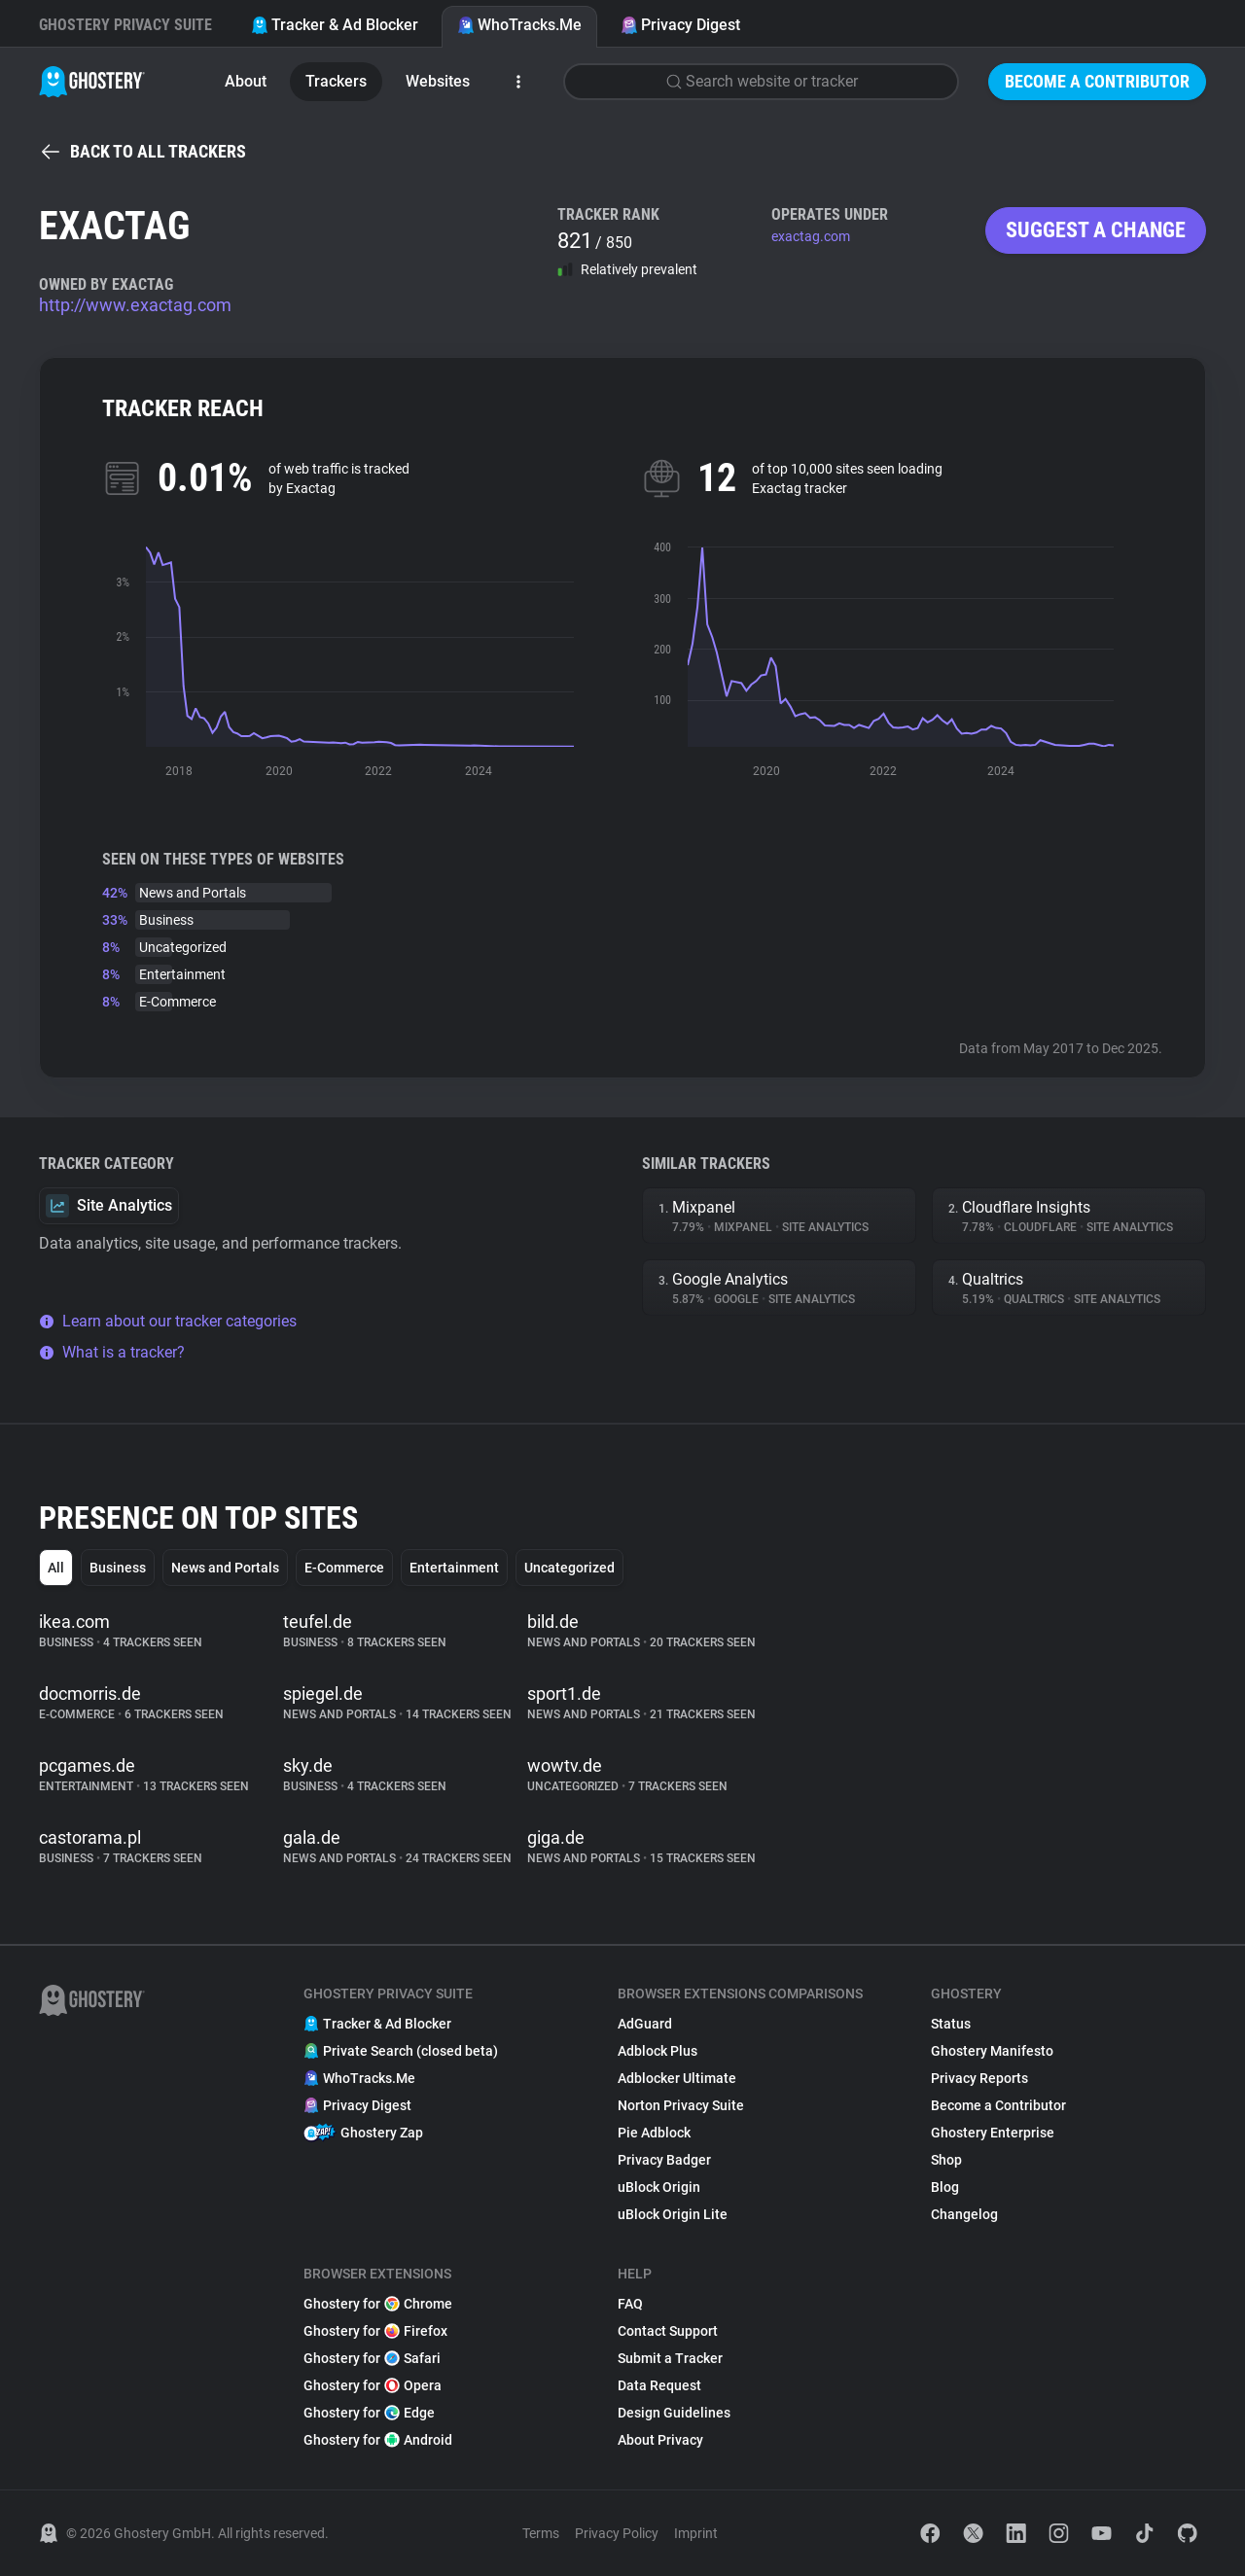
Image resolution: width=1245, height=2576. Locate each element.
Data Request (659, 2385)
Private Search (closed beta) (400, 2051)
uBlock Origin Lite (673, 2214)
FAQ (630, 2303)
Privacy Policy (616, 2533)
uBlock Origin (659, 2187)
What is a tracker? (112, 1352)
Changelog (964, 2214)
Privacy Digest (680, 25)
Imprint (696, 2533)
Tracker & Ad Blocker (334, 25)
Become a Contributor (1097, 81)
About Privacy (660, 2440)
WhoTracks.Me (519, 25)
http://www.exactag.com (135, 305)
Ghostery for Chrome (377, 2303)
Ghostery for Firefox (375, 2331)
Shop (946, 2160)
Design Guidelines (674, 2412)
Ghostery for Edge (369, 2412)
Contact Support (668, 2331)
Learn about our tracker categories (168, 1321)
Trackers (336, 81)
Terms (540, 2533)
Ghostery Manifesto (992, 2051)
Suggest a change (1096, 230)
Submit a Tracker (670, 2358)
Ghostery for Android (377, 2440)
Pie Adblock (654, 2132)
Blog (945, 2187)
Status (951, 2023)
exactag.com (810, 236)
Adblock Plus (657, 2051)
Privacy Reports (979, 2078)
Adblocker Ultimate (677, 2078)
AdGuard (645, 2023)
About (246, 81)
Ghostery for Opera (372, 2385)
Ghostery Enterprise (992, 2132)
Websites (438, 81)
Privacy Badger (664, 2160)
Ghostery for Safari (372, 2358)
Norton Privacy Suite (681, 2105)
